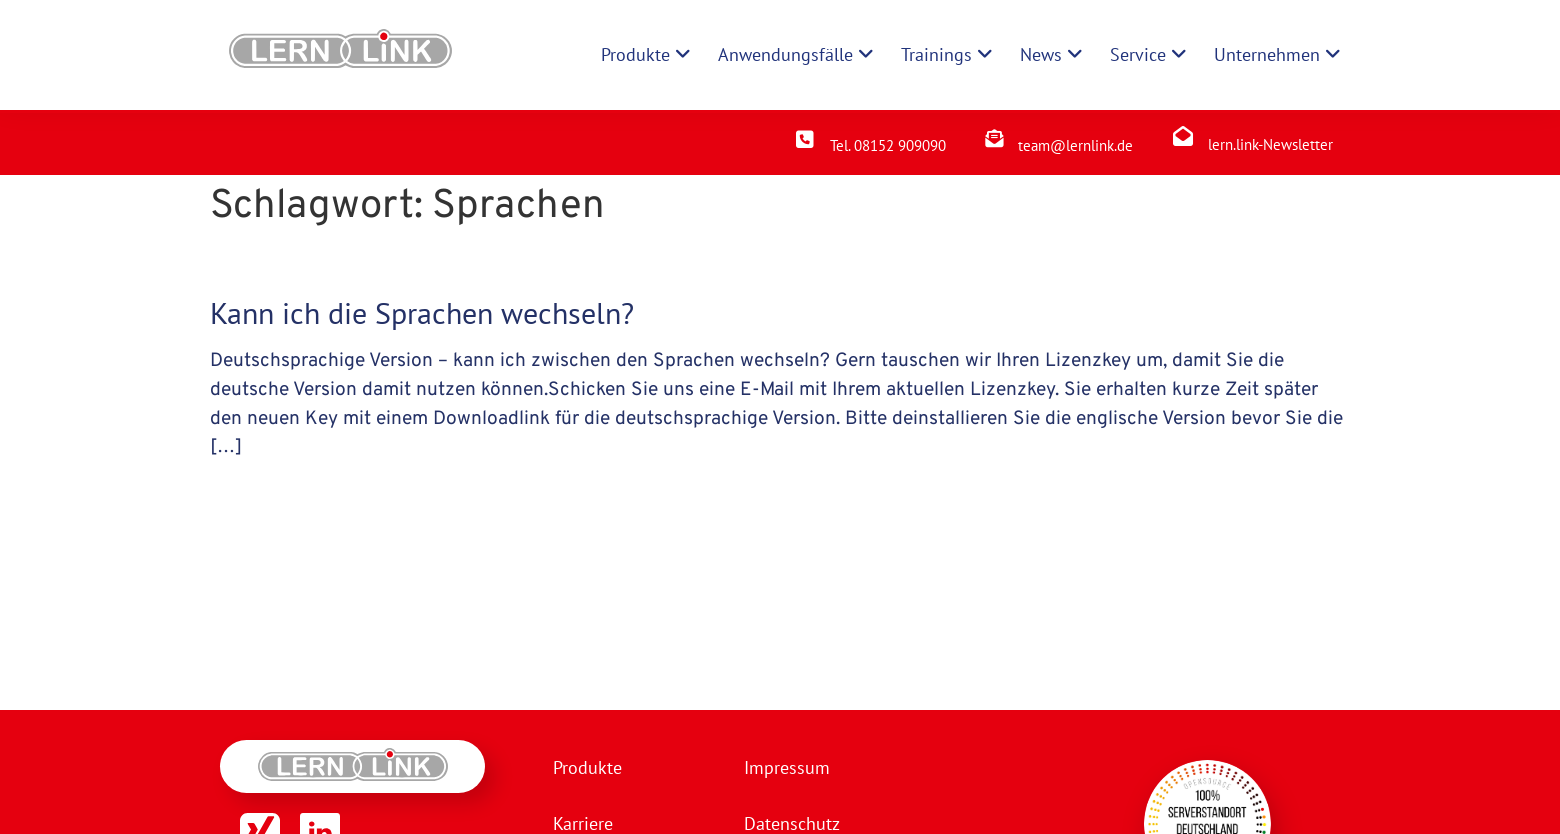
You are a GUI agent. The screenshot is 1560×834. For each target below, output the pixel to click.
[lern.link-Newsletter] (1183, 136)
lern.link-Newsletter (1270, 144)
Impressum (787, 767)
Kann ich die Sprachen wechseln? (422, 312)
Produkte (587, 767)
